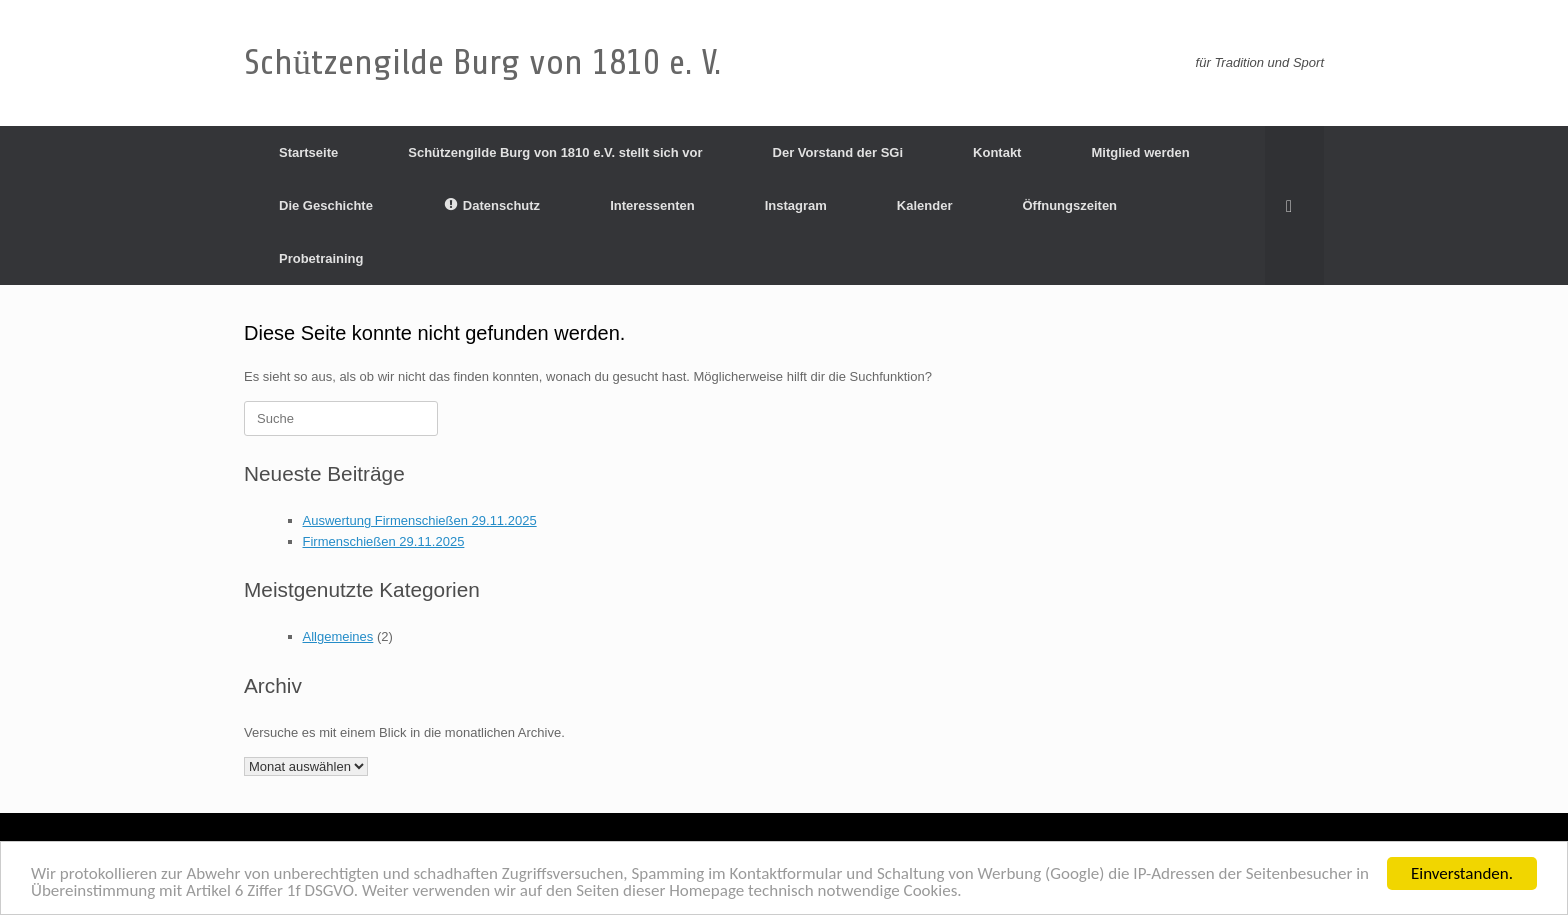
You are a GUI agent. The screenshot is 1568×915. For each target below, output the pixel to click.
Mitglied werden (1140, 152)
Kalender (925, 205)
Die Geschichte (326, 205)
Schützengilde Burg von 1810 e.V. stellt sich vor (555, 152)
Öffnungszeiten (1069, 205)
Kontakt (997, 152)
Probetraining (321, 258)
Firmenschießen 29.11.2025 (384, 541)
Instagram (796, 205)
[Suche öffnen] (1294, 205)
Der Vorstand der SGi (838, 152)
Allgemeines (338, 636)
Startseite (308, 152)
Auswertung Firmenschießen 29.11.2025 (420, 520)
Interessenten (652, 205)
